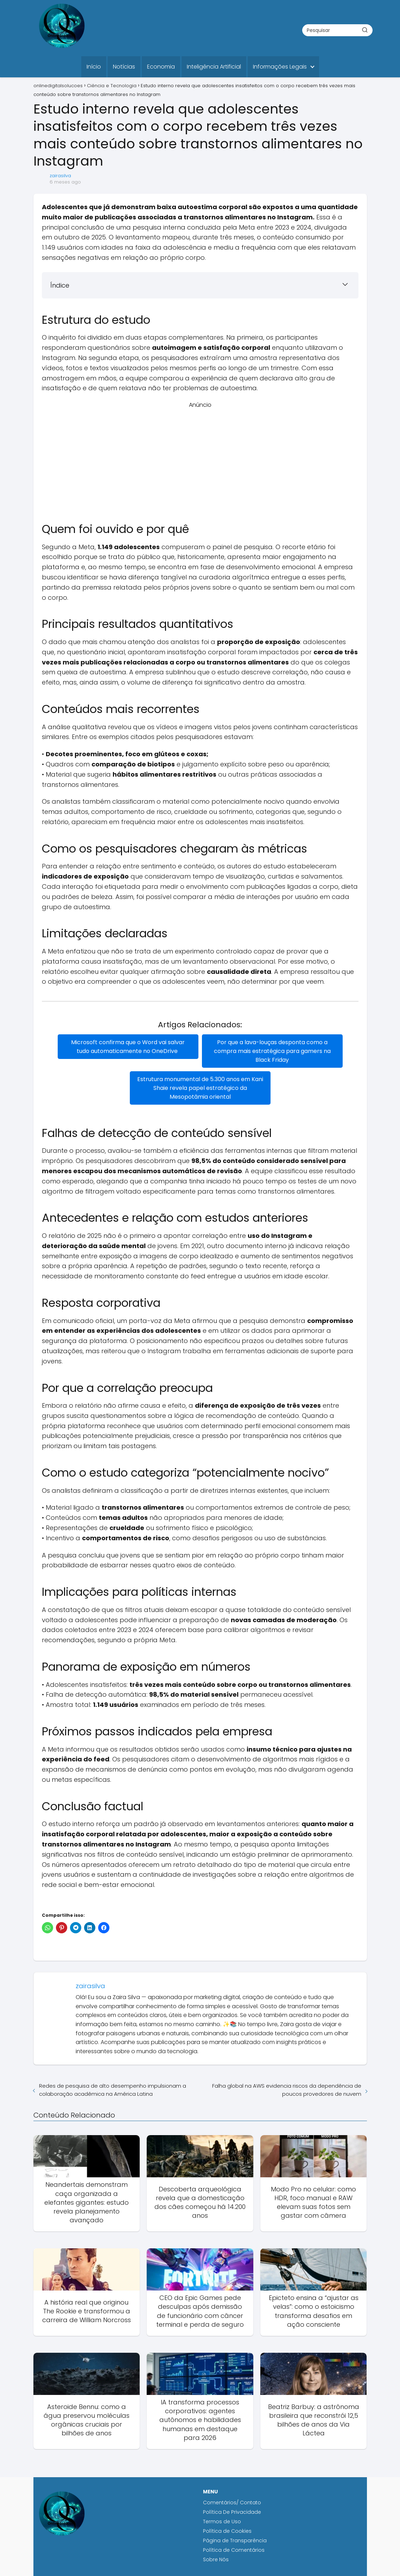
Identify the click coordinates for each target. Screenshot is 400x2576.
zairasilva (60, 175)
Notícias (124, 67)
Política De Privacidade (232, 2512)
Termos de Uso (222, 2521)
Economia (161, 67)
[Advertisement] (200, 458)
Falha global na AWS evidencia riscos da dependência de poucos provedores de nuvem (286, 2090)
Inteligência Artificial (214, 67)
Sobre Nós (216, 2559)
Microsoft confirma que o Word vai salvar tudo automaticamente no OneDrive (128, 1046)
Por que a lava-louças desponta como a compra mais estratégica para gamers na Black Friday (272, 1051)
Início (94, 67)
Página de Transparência (235, 2540)
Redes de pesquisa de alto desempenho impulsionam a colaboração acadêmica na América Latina (112, 2090)
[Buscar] (364, 30)
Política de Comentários (234, 2549)
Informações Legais (280, 67)
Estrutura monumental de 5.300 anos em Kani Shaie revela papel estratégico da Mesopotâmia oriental (200, 1088)
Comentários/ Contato (232, 2502)
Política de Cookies (228, 2531)
